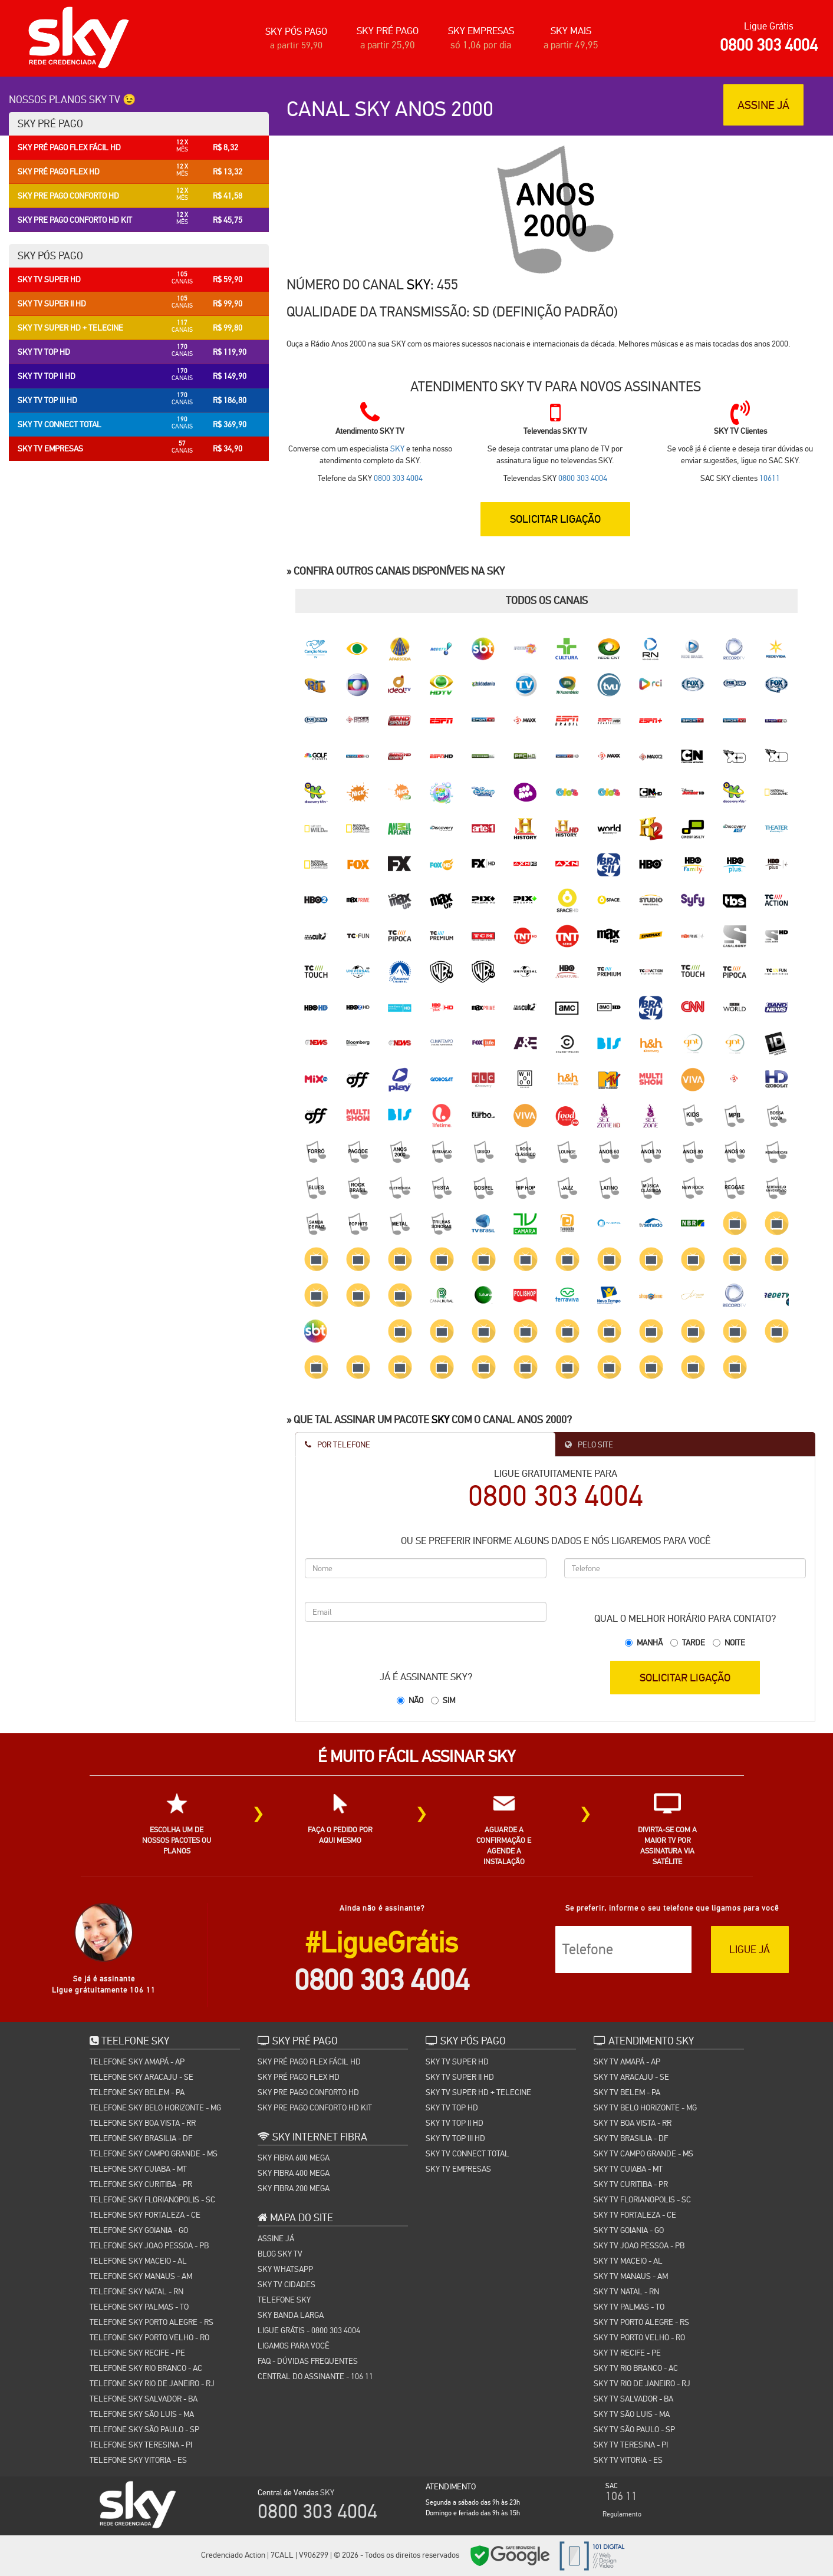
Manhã (650, 1642)
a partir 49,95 (571, 45)
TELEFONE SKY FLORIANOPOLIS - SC (152, 2199)
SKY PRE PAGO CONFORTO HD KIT (315, 2107)
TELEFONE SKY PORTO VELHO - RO (149, 2337)
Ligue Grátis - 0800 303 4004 (309, 2330)
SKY (418, 284)
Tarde (693, 1642)
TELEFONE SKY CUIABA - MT (138, 2168)
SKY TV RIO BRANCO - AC (636, 2368)
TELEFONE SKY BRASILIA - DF (141, 2138)
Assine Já (276, 2238)
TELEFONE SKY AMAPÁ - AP (137, 2061)
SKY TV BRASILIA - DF (631, 2138)
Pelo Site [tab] (589, 1444)
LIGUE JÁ (749, 1948)
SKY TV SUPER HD (457, 2061)
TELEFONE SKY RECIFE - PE (137, 2352)
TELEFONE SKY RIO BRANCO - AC (146, 2368)
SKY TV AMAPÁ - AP (627, 2061)
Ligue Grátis (769, 26)
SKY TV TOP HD (452, 2107)
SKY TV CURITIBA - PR (631, 2184)
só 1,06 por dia (480, 45)
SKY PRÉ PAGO (388, 31)
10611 (769, 478)
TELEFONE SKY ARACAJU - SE (141, 2077)
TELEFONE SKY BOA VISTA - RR (143, 2123)
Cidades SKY (631, 2557)
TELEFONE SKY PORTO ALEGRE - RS (151, 2322)
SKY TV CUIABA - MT (628, 2168)
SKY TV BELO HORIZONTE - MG (645, 2107)
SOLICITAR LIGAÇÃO (555, 518)
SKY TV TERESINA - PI (631, 2444)
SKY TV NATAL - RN (626, 2291)
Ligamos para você (294, 2345)
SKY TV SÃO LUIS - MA (632, 2414)
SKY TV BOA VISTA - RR (632, 2123)
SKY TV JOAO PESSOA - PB (639, 2245)
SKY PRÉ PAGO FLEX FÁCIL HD (309, 2061)
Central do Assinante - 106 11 (315, 2376)
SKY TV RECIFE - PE (627, 2352)
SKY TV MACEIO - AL (628, 2260)
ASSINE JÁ (763, 104)
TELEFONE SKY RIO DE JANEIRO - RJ (152, 2383)
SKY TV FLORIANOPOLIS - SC (642, 2199)
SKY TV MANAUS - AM (631, 2276)
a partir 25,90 (387, 45)
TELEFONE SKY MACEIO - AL (138, 2260)
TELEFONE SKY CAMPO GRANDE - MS (154, 2153)
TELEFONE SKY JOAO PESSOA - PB (149, 2245)
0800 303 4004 (769, 45)
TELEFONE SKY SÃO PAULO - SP (144, 2429)
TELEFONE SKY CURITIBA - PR (141, 2184)
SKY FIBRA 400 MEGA (294, 2173)
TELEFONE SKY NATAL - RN (136, 2291)
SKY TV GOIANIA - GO (629, 2230)
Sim (449, 1700)
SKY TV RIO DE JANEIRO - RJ (642, 2383)
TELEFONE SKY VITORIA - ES (138, 2460)
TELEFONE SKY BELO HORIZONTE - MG (155, 2107)
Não (416, 1700)
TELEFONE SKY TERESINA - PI (141, 2444)
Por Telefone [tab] (337, 1444)
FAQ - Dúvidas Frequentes (308, 2361)
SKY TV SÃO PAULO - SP (634, 2429)
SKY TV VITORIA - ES (628, 2460)
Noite (735, 1642)
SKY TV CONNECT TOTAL (467, 2153)
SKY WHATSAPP (285, 2269)
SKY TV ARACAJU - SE (631, 2077)
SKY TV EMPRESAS (458, 2168)
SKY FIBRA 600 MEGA (294, 2157)
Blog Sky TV (280, 2253)
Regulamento (621, 2514)
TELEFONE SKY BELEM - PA (137, 2092)
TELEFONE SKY (284, 2299)
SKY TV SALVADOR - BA (633, 2398)
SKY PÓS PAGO (296, 31)
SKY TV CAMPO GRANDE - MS (643, 2153)
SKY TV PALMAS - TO (629, 2306)
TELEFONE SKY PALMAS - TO (139, 2306)
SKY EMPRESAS (481, 31)
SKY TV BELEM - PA (627, 2092)
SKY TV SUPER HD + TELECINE (478, 2092)
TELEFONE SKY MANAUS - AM (141, 2276)
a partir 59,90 (296, 45)
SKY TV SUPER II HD (460, 2077)
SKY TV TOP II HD (454, 2123)
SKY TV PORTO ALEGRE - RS (641, 2322)
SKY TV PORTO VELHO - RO (639, 2337)
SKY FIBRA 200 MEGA (294, 2188)
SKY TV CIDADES (286, 2284)
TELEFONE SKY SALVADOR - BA (143, 2398)
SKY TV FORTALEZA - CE (635, 2214)
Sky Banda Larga (291, 2315)
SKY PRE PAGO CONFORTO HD (308, 2092)
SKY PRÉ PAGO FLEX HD (299, 2077)
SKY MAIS (571, 31)
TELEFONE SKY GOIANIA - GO (139, 2230)
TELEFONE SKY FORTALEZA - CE (145, 2214)
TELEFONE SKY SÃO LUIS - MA (142, 2414)
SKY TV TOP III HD (455, 2138)
